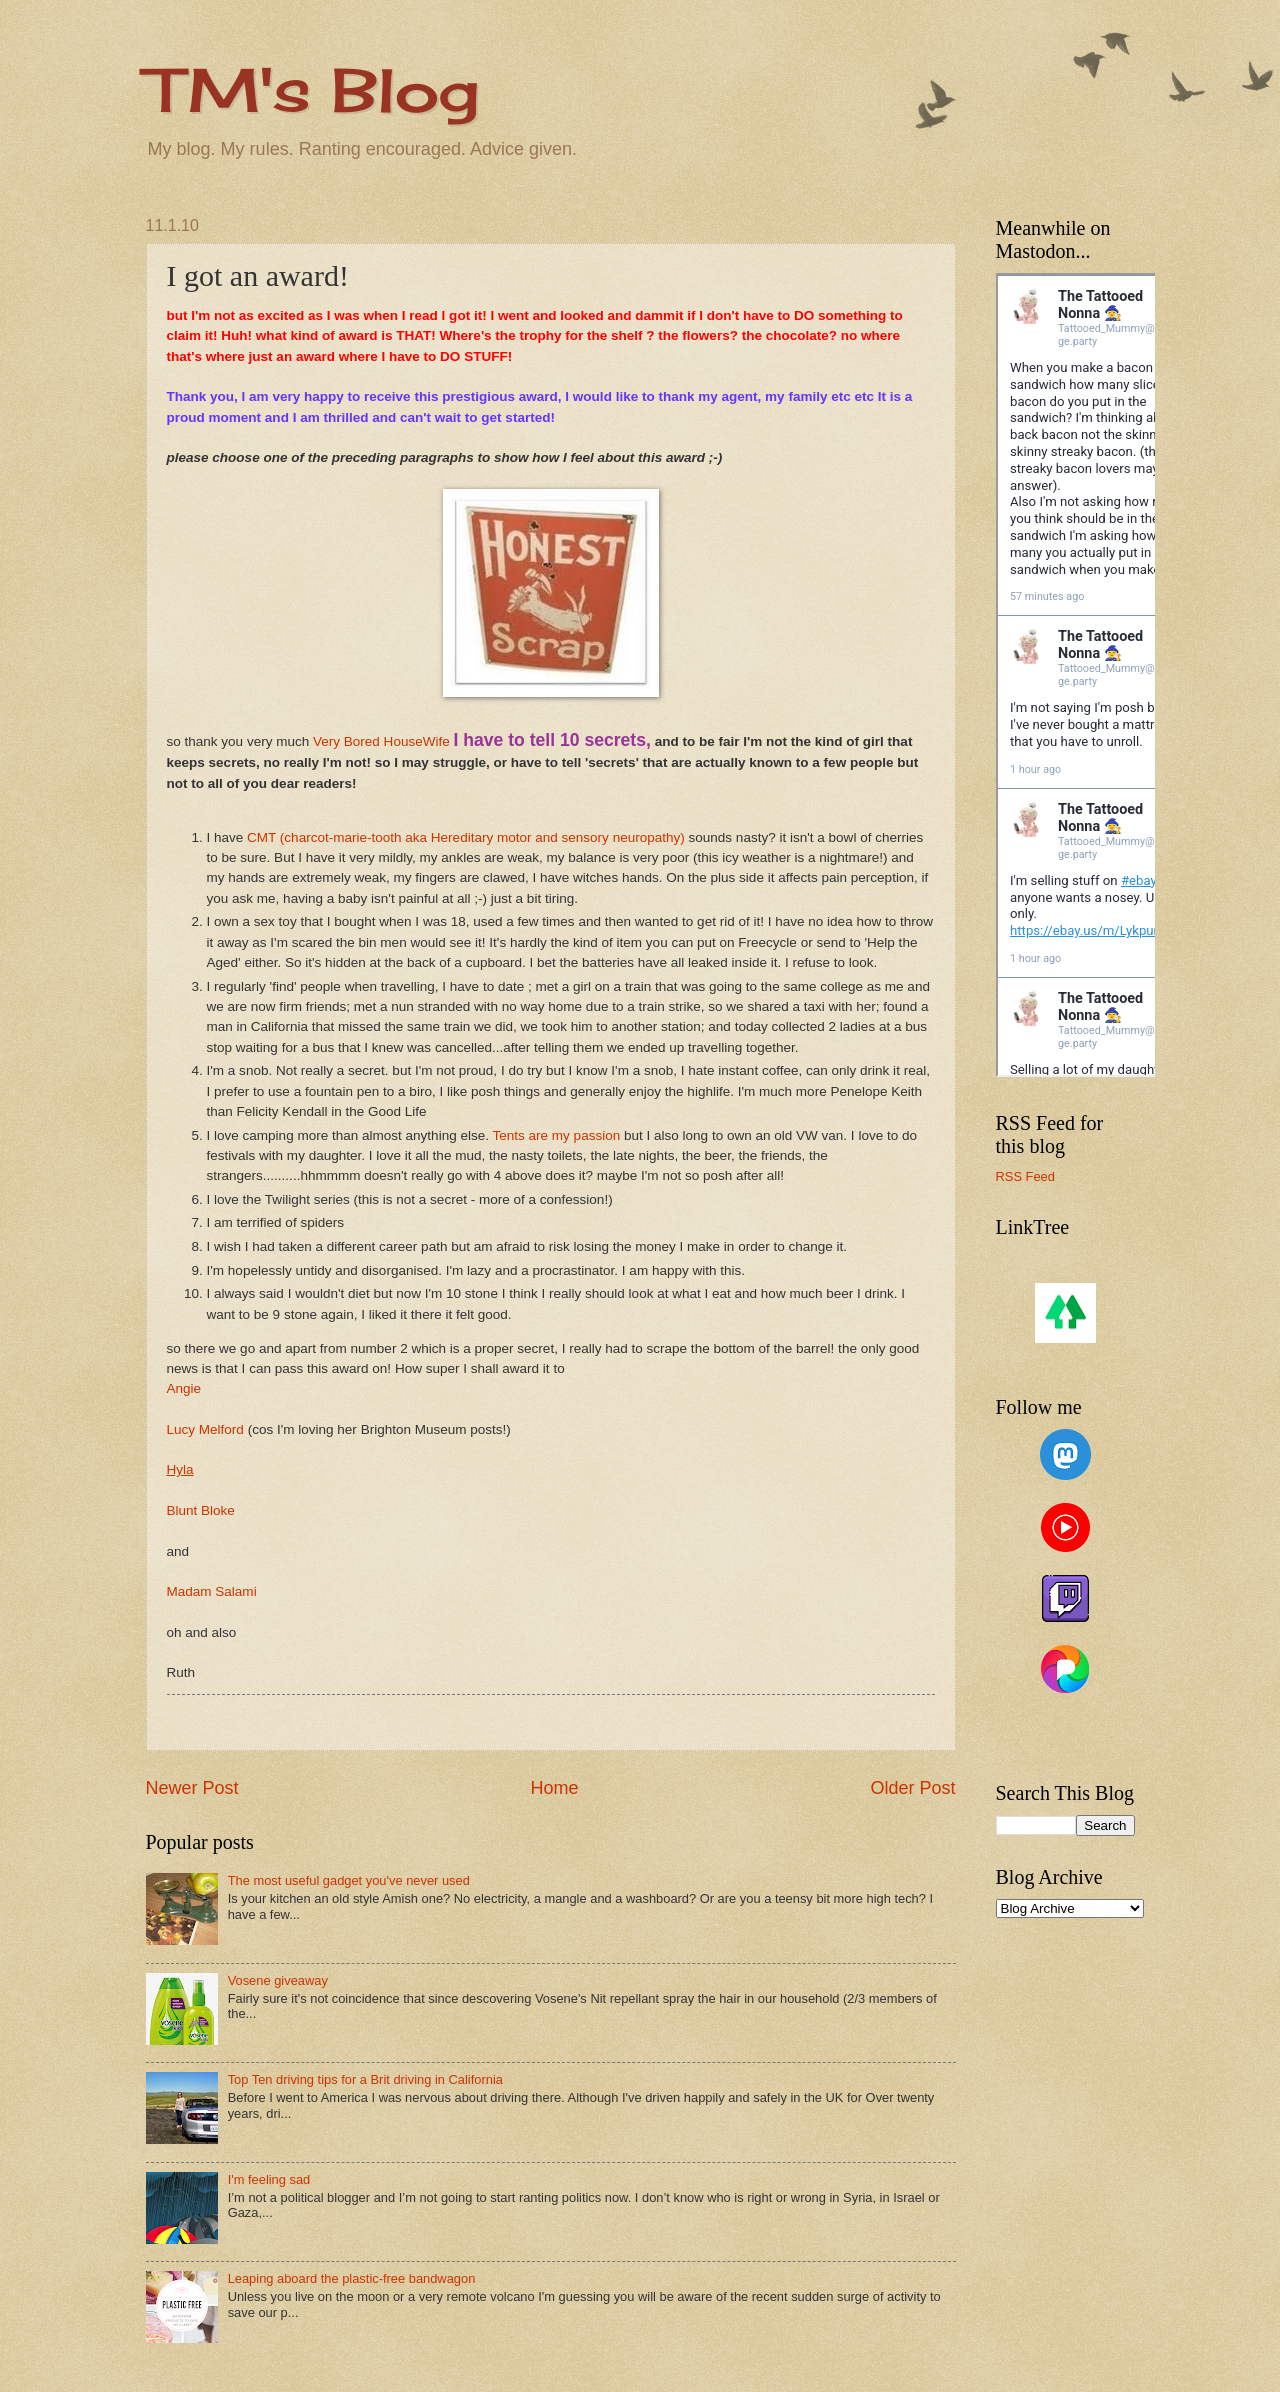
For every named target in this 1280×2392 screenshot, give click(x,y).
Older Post (912, 1788)
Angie (184, 1388)
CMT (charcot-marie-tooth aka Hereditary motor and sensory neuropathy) (466, 837)
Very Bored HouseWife (381, 741)
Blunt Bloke (201, 1510)
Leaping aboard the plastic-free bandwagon (352, 2278)
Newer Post (192, 1788)
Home (554, 1788)
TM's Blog (312, 89)
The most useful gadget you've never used (349, 1880)
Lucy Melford (205, 1429)
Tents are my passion (557, 1135)
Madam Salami (212, 1591)
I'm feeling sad (269, 2179)
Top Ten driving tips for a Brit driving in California (365, 2079)
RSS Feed (1025, 1176)
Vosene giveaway (278, 1980)
